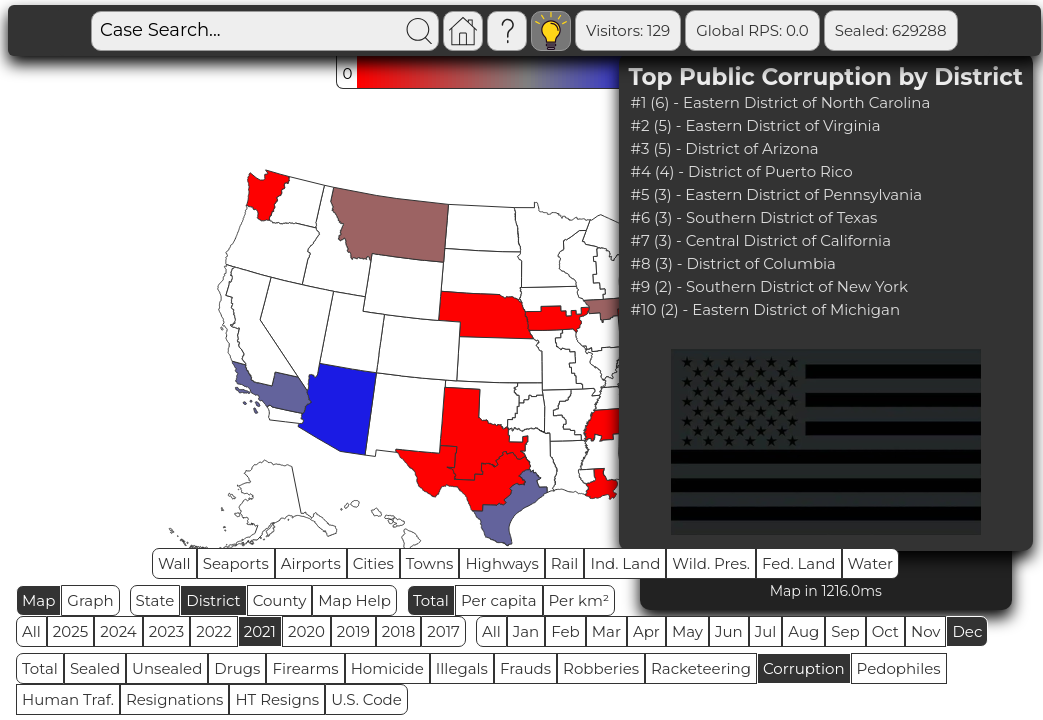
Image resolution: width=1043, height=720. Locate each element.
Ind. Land (625, 563)
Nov (926, 631)
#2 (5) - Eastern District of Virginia (756, 125)
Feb (565, 631)
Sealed (95, 668)
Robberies (601, 668)
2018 (398, 631)
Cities (373, 563)
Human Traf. (68, 699)
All (31, 631)
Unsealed (167, 668)
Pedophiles (899, 668)
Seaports (236, 563)
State (155, 600)
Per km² (579, 600)
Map (38, 600)
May (687, 631)
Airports (311, 563)
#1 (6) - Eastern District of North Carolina (781, 102)
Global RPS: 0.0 (679, 30)
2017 (443, 631)
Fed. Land (799, 563)
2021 (260, 631)
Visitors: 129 (555, 30)
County (280, 600)
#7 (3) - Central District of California (761, 240)
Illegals (462, 668)
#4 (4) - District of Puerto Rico (742, 171)
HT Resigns (277, 699)
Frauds (525, 668)
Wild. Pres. (711, 563)
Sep (845, 631)
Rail (565, 563)
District (213, 600)
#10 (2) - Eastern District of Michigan (766, 309)
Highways (501, 563)
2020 (306, 631)
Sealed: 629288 (818, 30)
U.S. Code (366, 699)
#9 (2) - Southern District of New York (769, 286)
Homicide (387, 668)
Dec (967, 631)
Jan (526, 631)
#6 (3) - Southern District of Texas (754, 217)
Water (871, 563)
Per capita (499, 600)
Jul (766, 631)
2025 (70, 631)
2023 (166, 631)
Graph (90, 600)
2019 (353, 631)
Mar (606, 631)
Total (431, 600)
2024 (118, 631)
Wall (174, 563)
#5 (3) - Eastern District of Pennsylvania (777, 194)
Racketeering (701, 668)
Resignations (175, 699)
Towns (430, 563)
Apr (646, 631)
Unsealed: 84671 (959, 30)
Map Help (354, 600)
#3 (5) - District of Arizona (725, 148)
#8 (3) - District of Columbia (733, 263)
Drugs (237, 668)
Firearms (305, 668)
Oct (885, 631)
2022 (213, 631)
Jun (729, 631)
